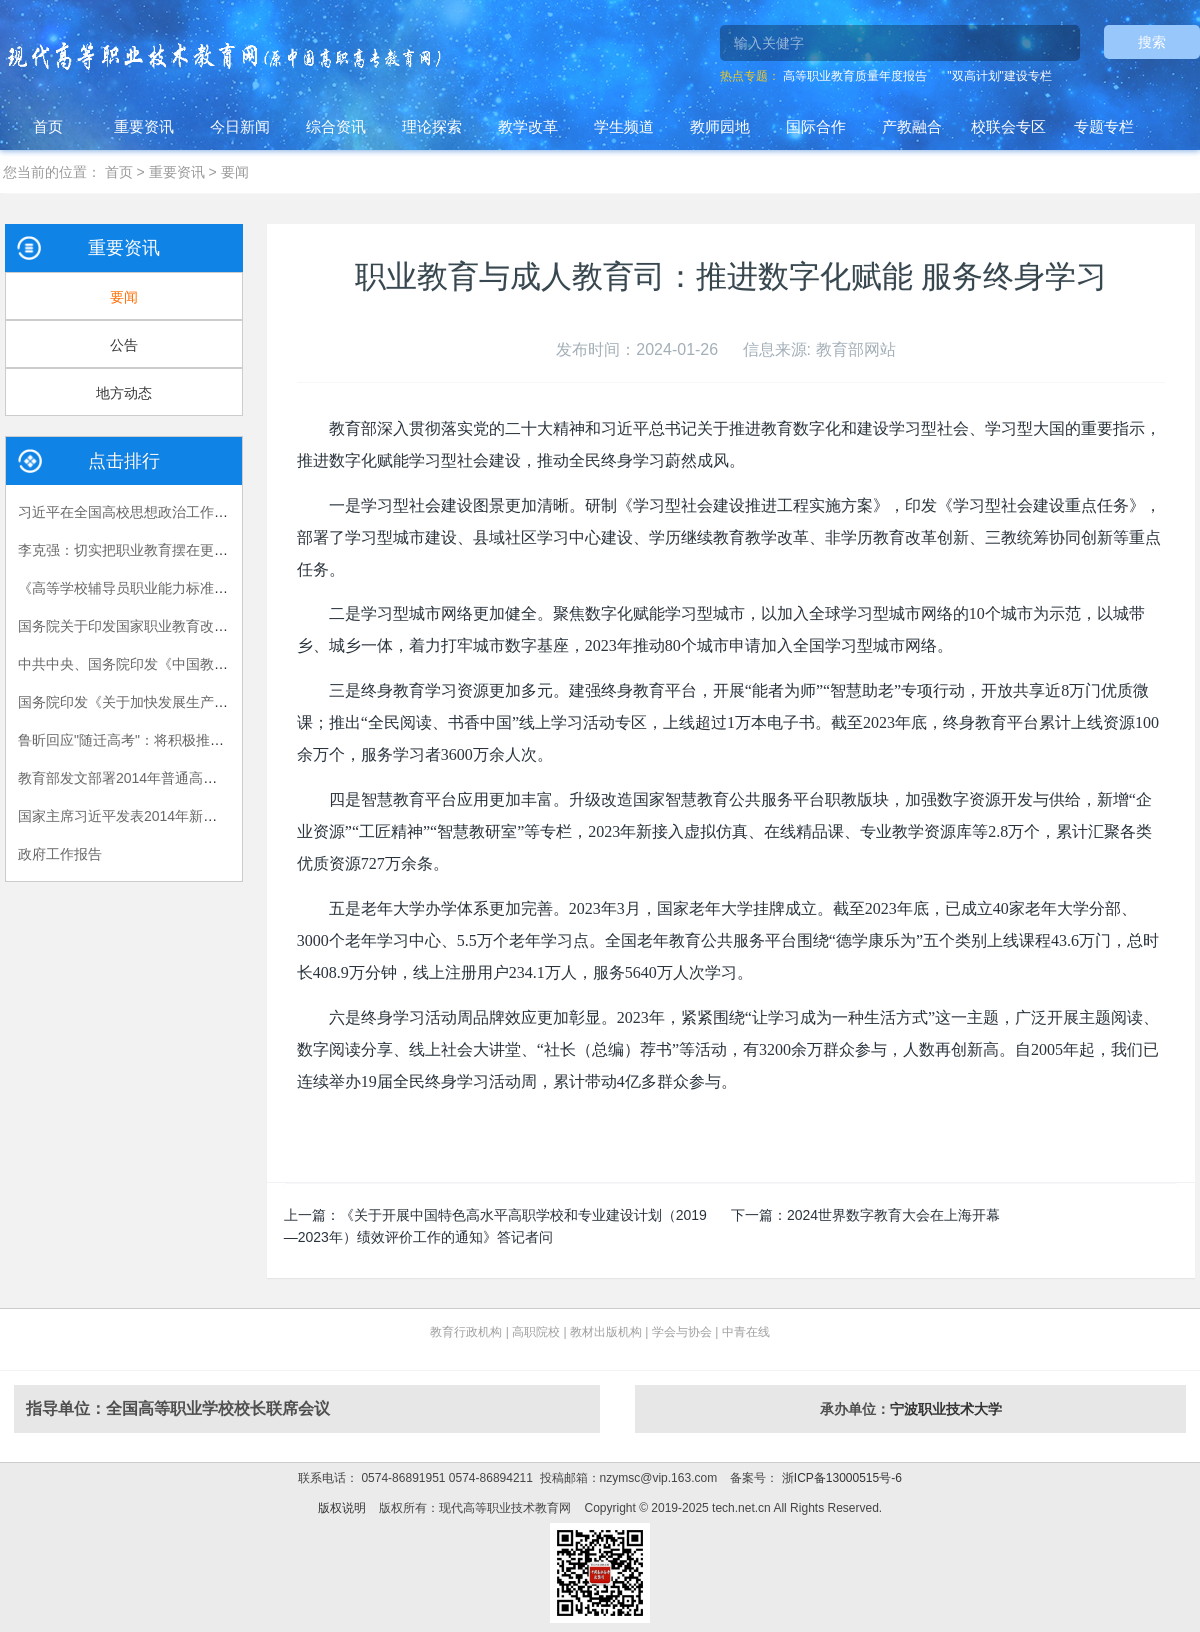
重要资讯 (144, 126)
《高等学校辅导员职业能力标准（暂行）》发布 (165, 588)
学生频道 (624, 126)
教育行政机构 (466, 1332)
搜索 (1152, 42)
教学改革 (528, 126)
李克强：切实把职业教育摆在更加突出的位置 (158, 550)
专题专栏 (1104, 126)
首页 (48, 126)
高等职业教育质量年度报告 (855, 76)
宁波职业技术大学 (946, 1409)
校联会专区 (1008, 126)
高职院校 (536, 1332)
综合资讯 (336, 126)
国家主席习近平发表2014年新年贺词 (131, 816)
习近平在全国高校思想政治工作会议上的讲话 (158, 512)
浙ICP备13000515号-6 (839, 1478)
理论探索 (432, 126)
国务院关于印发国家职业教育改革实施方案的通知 (172, 626)
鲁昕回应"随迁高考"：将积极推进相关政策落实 (163, 740)
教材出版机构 (606, 1332)
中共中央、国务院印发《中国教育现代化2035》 (166, 664)
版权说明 (342, 1508)
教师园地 (720, 126)
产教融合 (912, 126)
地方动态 (124, 393)
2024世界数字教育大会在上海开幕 (893, 1215)
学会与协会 (682, 1332)
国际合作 (816, 126)
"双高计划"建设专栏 (999, 76)
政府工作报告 (60, 854)
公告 (124, 345)
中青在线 (746, 1332)
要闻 (235, 172)
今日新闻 (240, 126)
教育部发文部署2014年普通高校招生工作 (145, 778)
